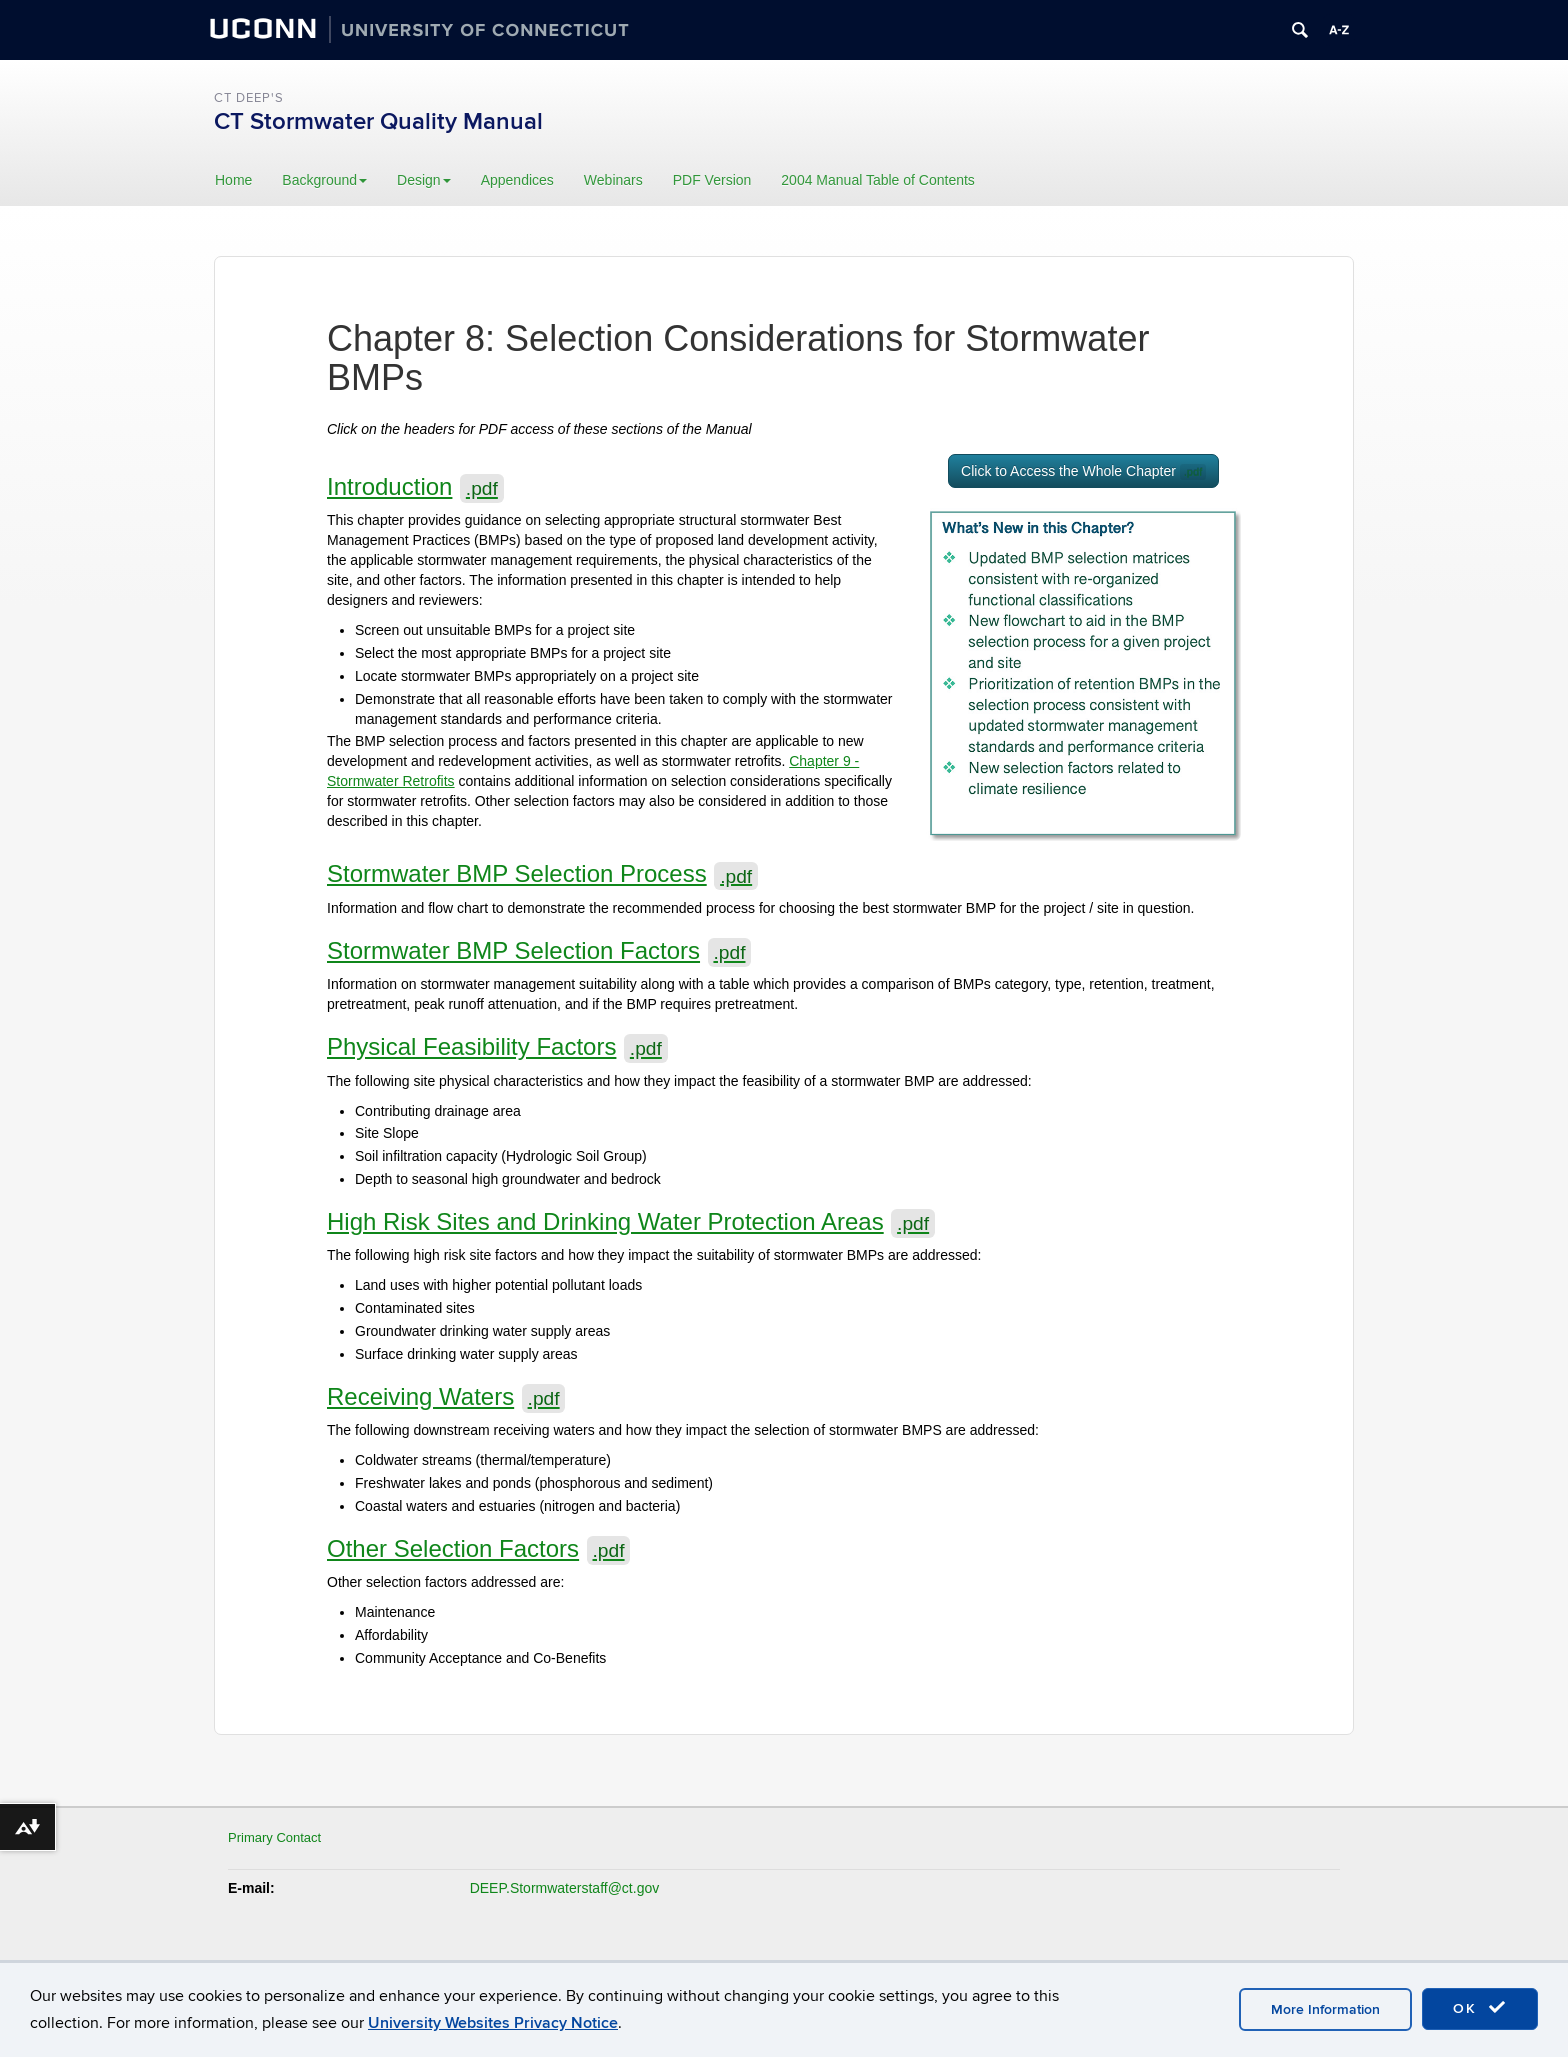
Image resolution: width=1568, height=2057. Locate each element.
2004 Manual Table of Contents (878, 180)
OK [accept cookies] (1480, 2008)
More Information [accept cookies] (1325, 2009)
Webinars (613, 180)
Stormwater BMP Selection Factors (539, 950)
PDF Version (712, 180)
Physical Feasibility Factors (497, 1046)
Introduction (415, 486)
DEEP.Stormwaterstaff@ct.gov (565, 1888)
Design (424, 180)
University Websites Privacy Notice (493, 2023)
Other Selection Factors (478, 1548)
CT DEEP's (249, 98)
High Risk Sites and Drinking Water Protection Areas (631, 1221)
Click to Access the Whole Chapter (1083, 471)
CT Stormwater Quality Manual (378, 121)
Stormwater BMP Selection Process (542, 873)
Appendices (517, 180)
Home (233, 180)
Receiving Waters (446, 1396)
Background (324, 180)
